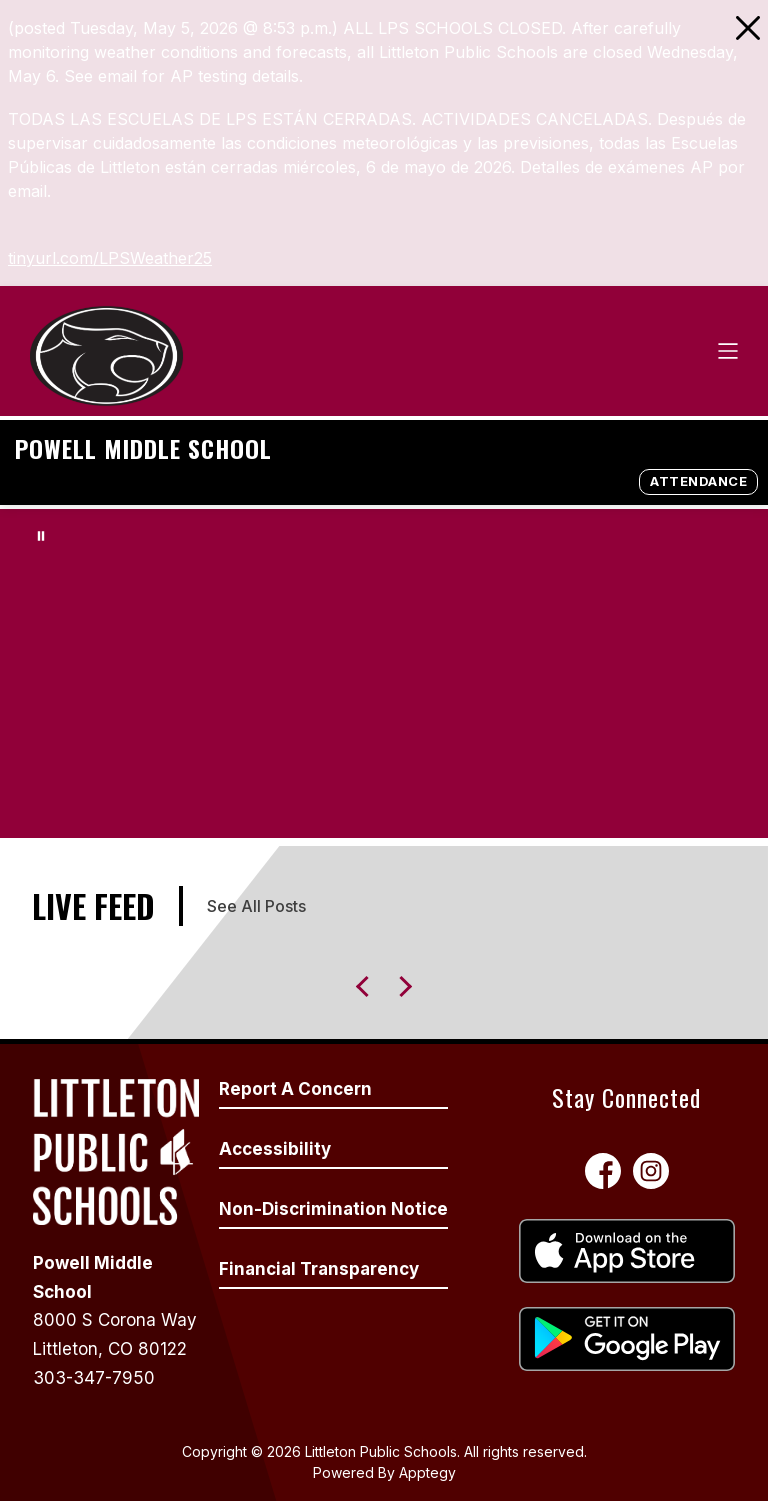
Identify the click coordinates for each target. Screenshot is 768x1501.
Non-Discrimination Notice (333, 1209)
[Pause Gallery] (41, 536)
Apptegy (427, 1472)
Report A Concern (295, 1089)
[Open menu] (728, 351)
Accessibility (275, 1149)
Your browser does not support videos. (384, 673)
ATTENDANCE (698, 481)
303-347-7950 (94, 1378)
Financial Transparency (319, 1269)
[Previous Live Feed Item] (401, 986)
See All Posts (256, 906)
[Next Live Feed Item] (366, 986)
